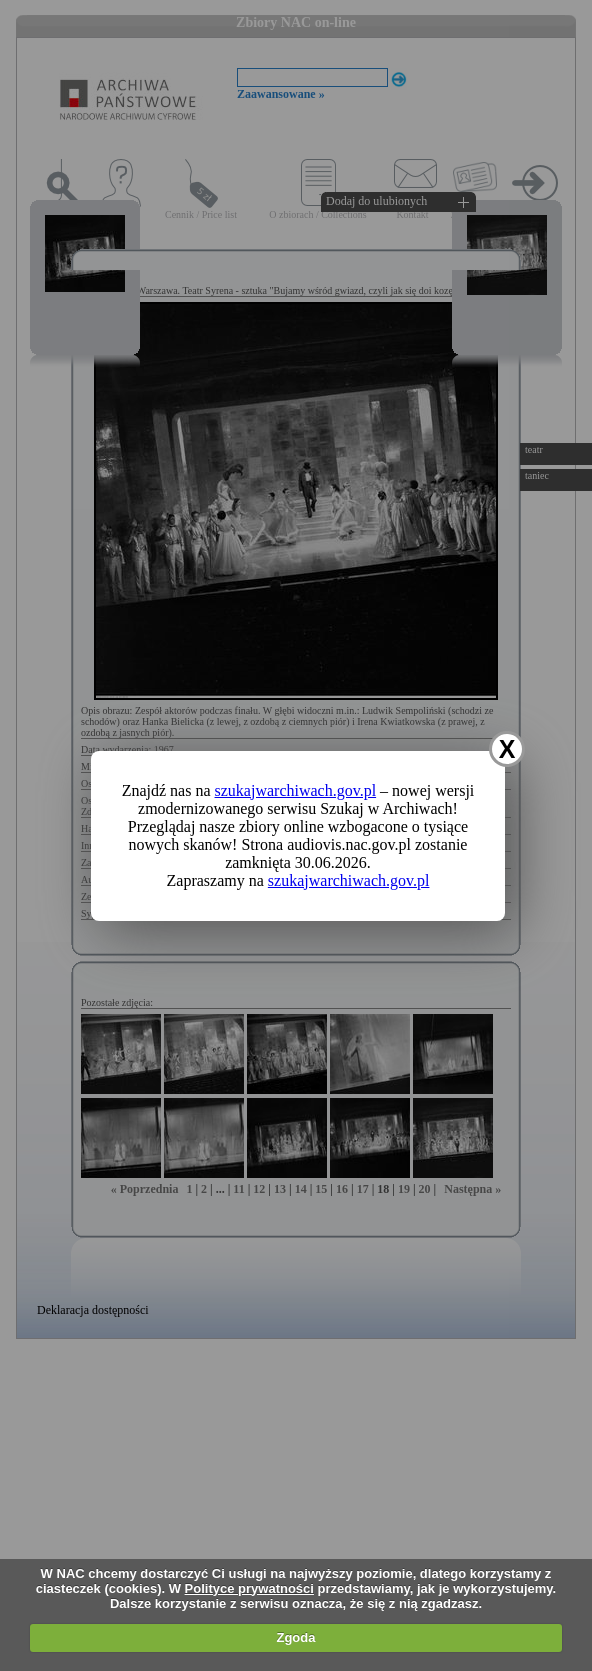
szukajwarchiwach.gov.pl (296, 790)
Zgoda (295, 1637)
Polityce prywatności (249, 1588)
